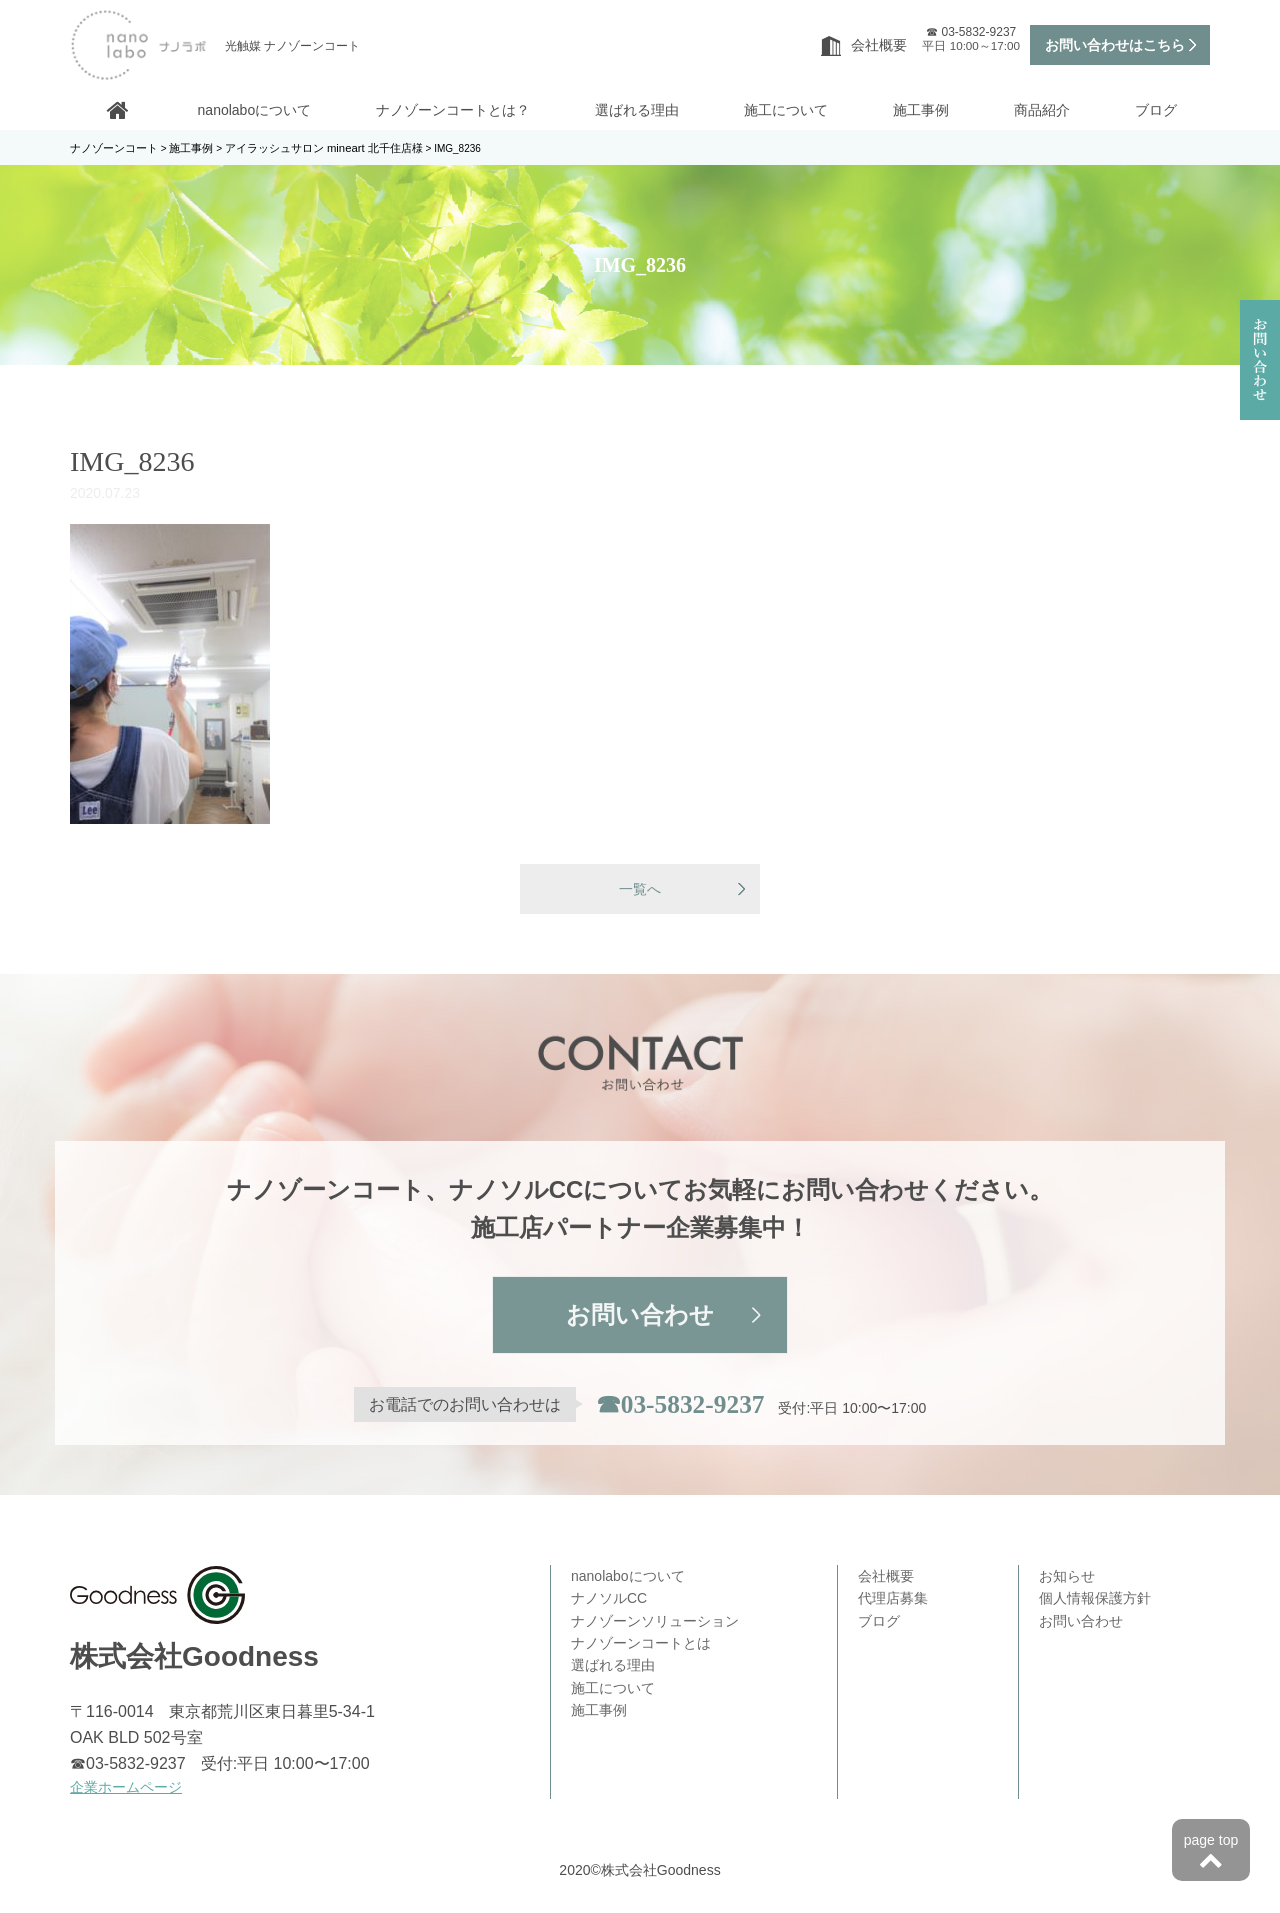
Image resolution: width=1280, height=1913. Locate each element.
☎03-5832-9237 (680, 1407)
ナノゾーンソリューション (655, 1623)
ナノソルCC (609, 1600)
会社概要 (864, 45)
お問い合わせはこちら (1115, 45)
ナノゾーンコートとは (641, 1645)
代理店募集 (893, 1600)
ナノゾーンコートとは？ (453, 110)
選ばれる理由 (637, 110)
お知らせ (1067, 1578)
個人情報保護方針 (1095, 1600)
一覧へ (640, 890)
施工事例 (921, 110)
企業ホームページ (126, 1789)
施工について (786, 110)
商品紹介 (1042, 110)
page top (1211, 1853)
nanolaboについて (255, 110)
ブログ (1156, 110)
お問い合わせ (640, 1317)
